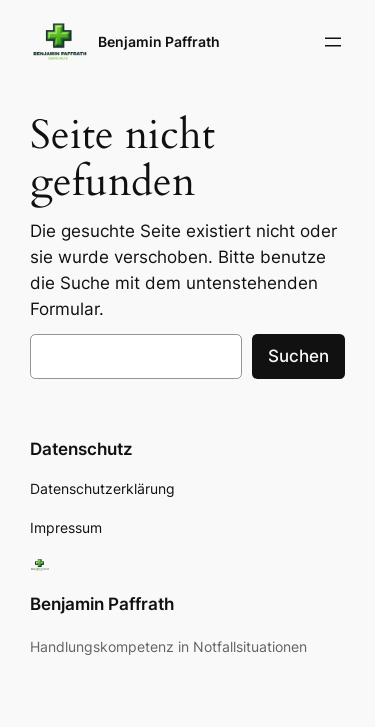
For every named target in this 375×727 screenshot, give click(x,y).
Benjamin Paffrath (159, 41)
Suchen (298, 356)
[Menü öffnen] (333, 42)
